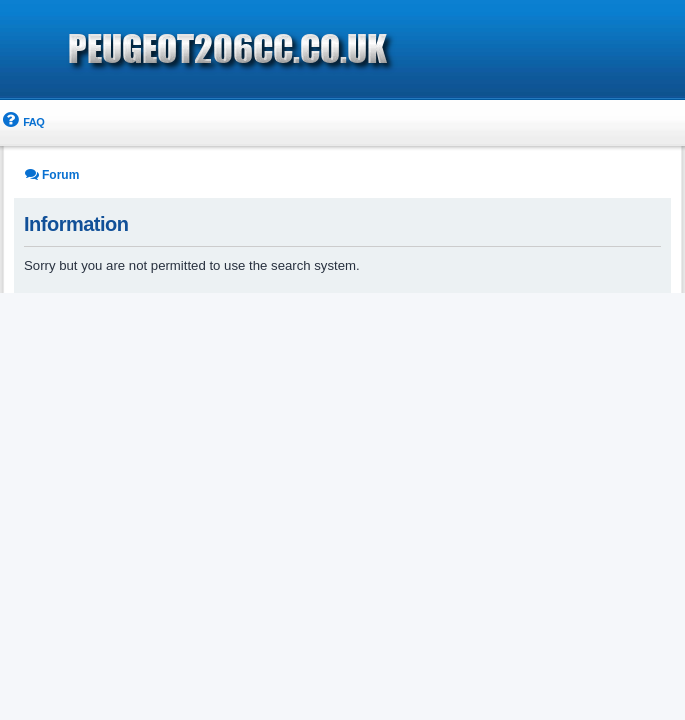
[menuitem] (22, 122)
